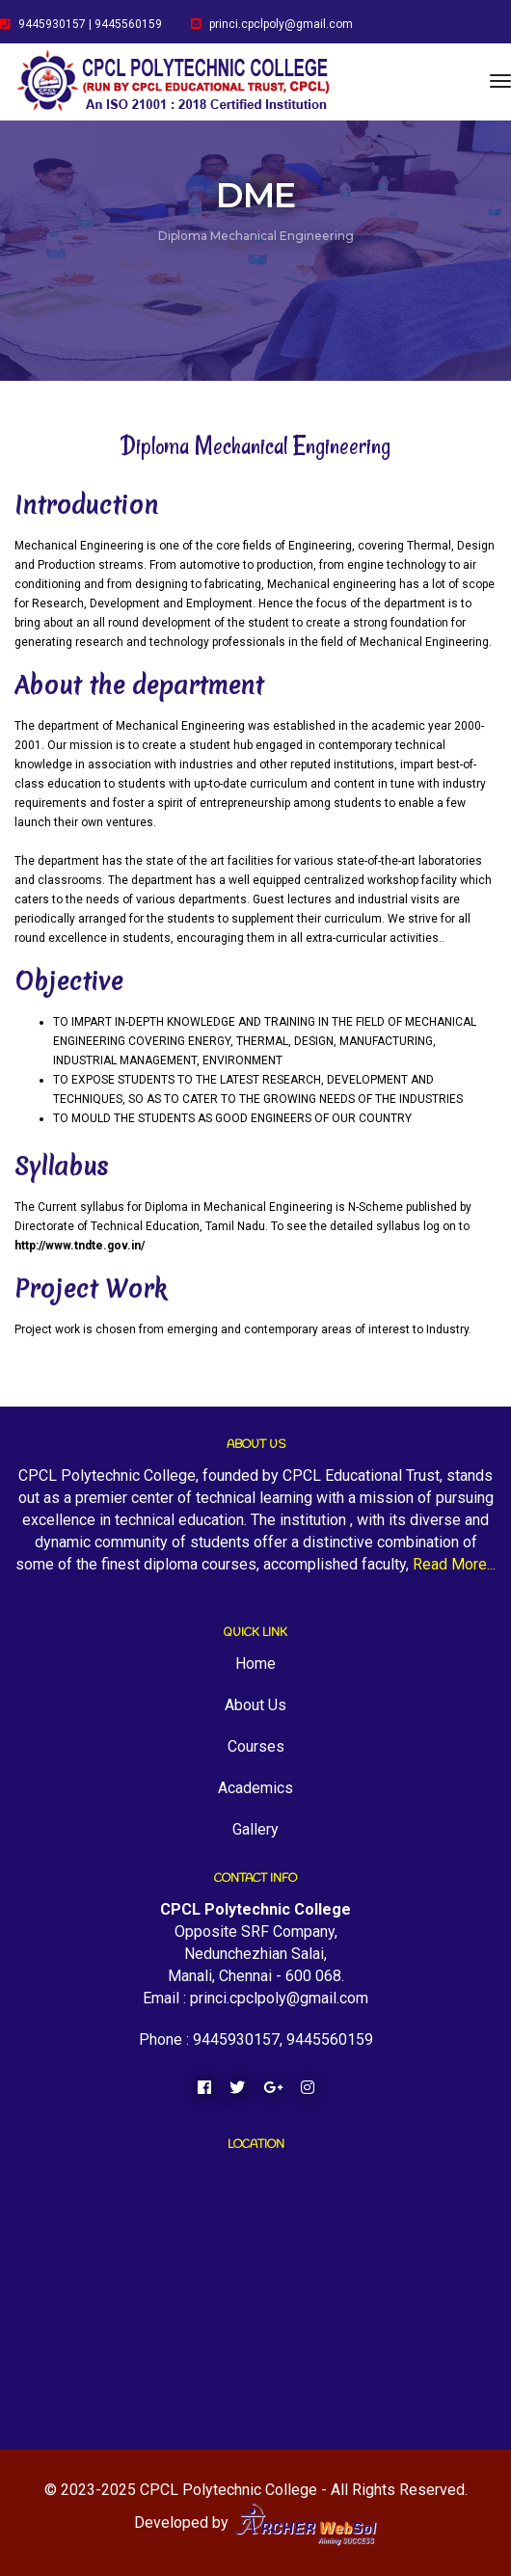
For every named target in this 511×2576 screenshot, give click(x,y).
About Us (255, 1705)
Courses (256, 1746)
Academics (255, 1788)
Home (255, 1663)
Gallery (255, 1829)
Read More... (454, 1564)
